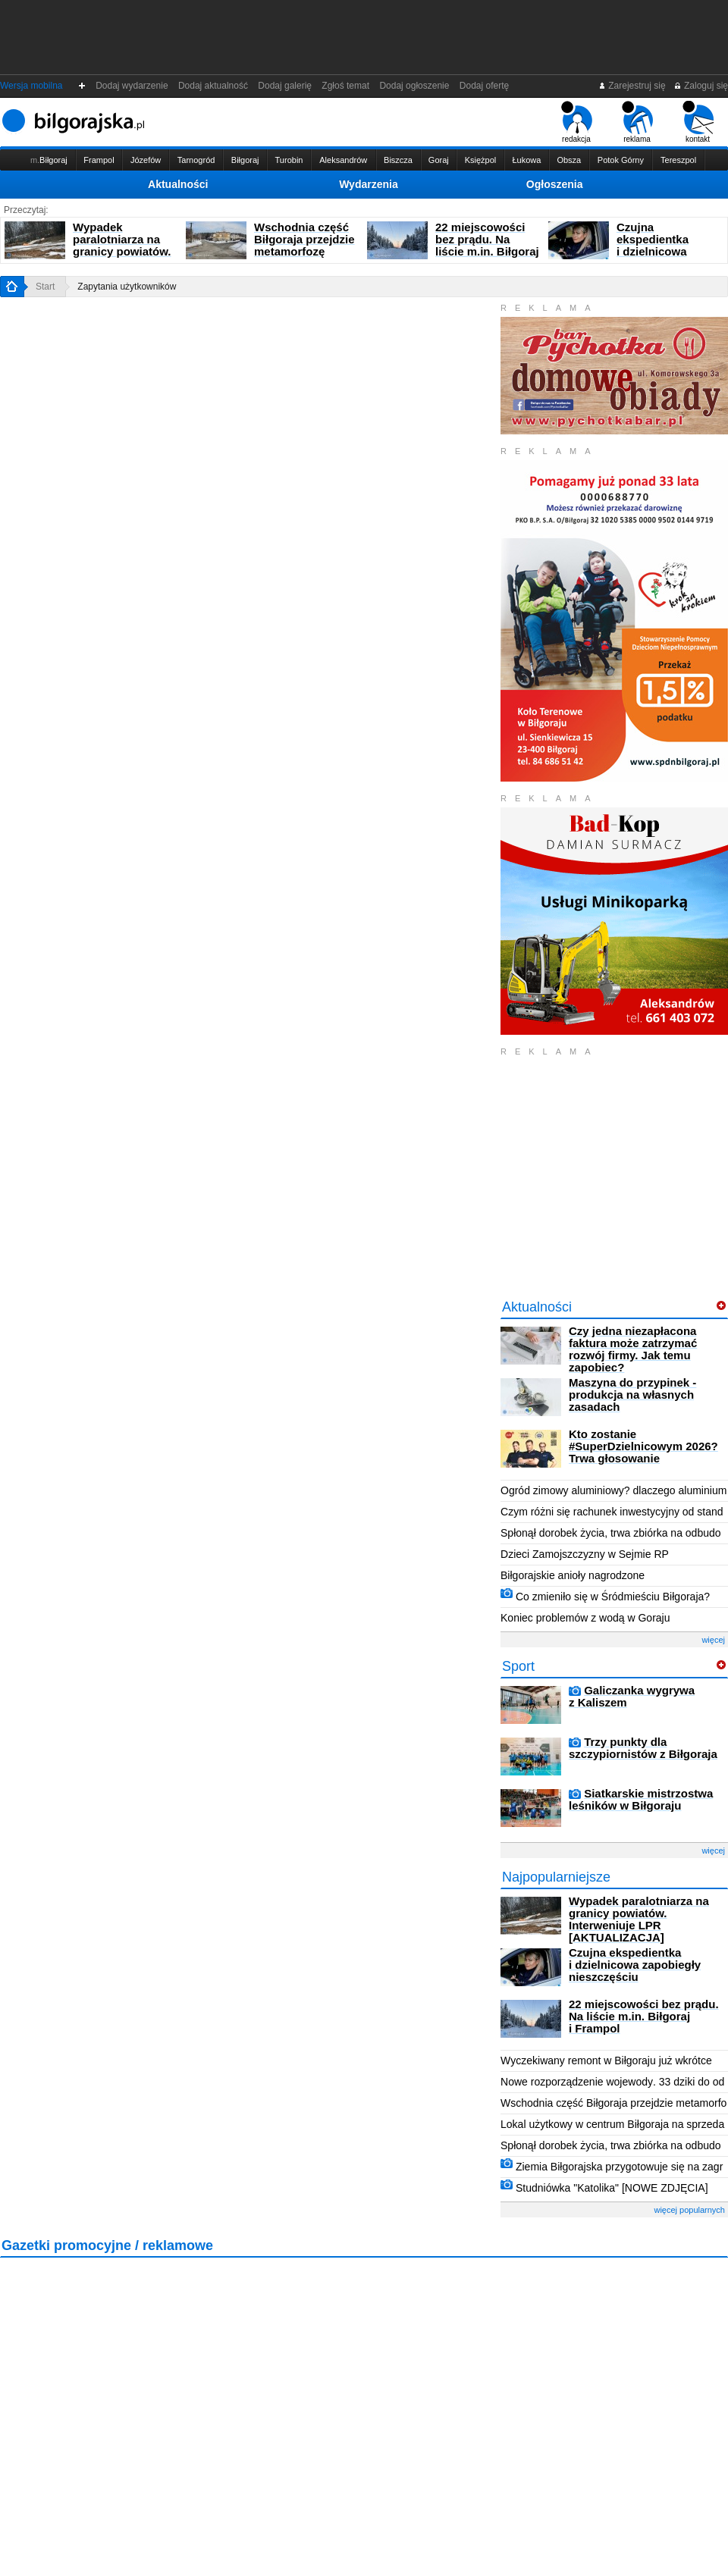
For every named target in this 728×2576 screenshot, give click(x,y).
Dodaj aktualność (213, 85)
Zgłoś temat (346, 85)
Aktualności (178, 184)
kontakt (698, 122)
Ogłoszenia (554, 184)
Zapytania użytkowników (126, 286)
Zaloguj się (700, 85)
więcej (713, 1639)
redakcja (576, 122)
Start (45, 286)
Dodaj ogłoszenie (414, 85)
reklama (637, 122)
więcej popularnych (689, 2209)
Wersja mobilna (31, 85)
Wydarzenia (368, 184)
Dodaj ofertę (484, 85)
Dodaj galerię (285, 85)
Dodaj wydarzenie (132, 85)
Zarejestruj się (632, 85)
